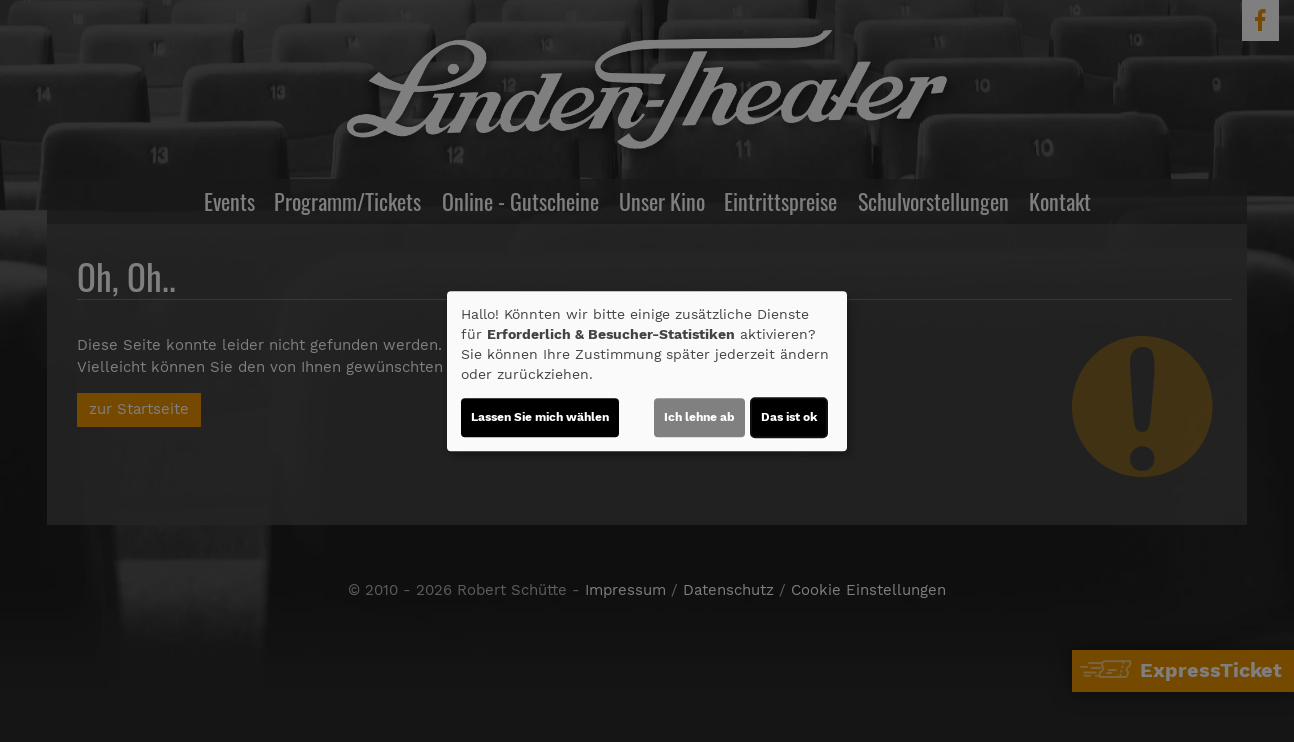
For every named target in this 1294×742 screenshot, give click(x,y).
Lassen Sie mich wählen (540, 417)
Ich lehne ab (699, 417)
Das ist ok (789, 417)
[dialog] (647, 371)
